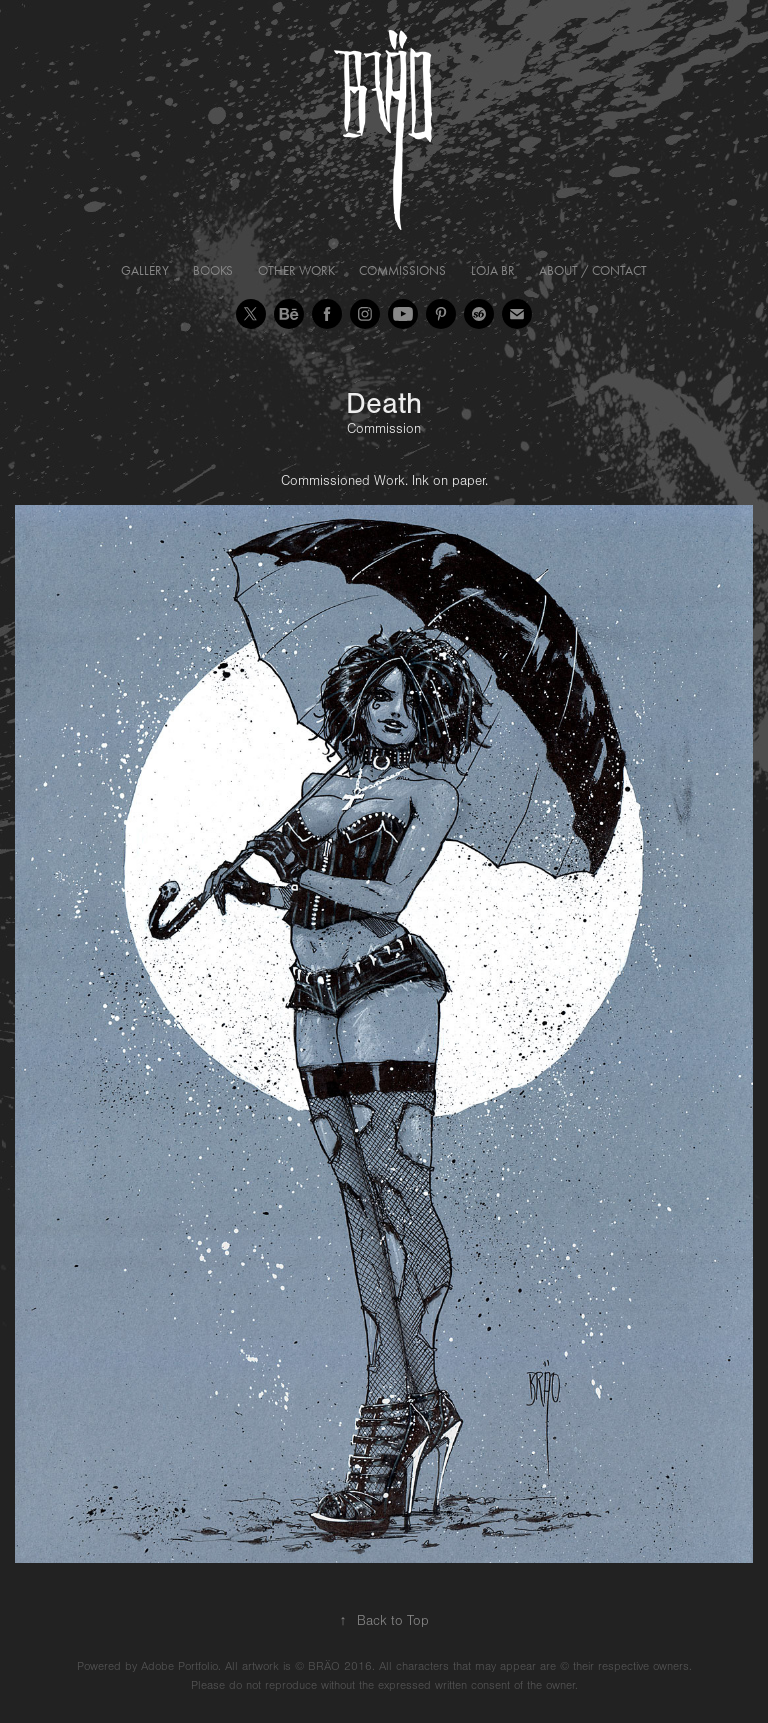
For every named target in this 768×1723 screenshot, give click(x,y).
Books (213, 270)
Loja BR (493, 270)
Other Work (296, 270)
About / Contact (593, 270)
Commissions (402, 270)
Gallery (145, 270)
